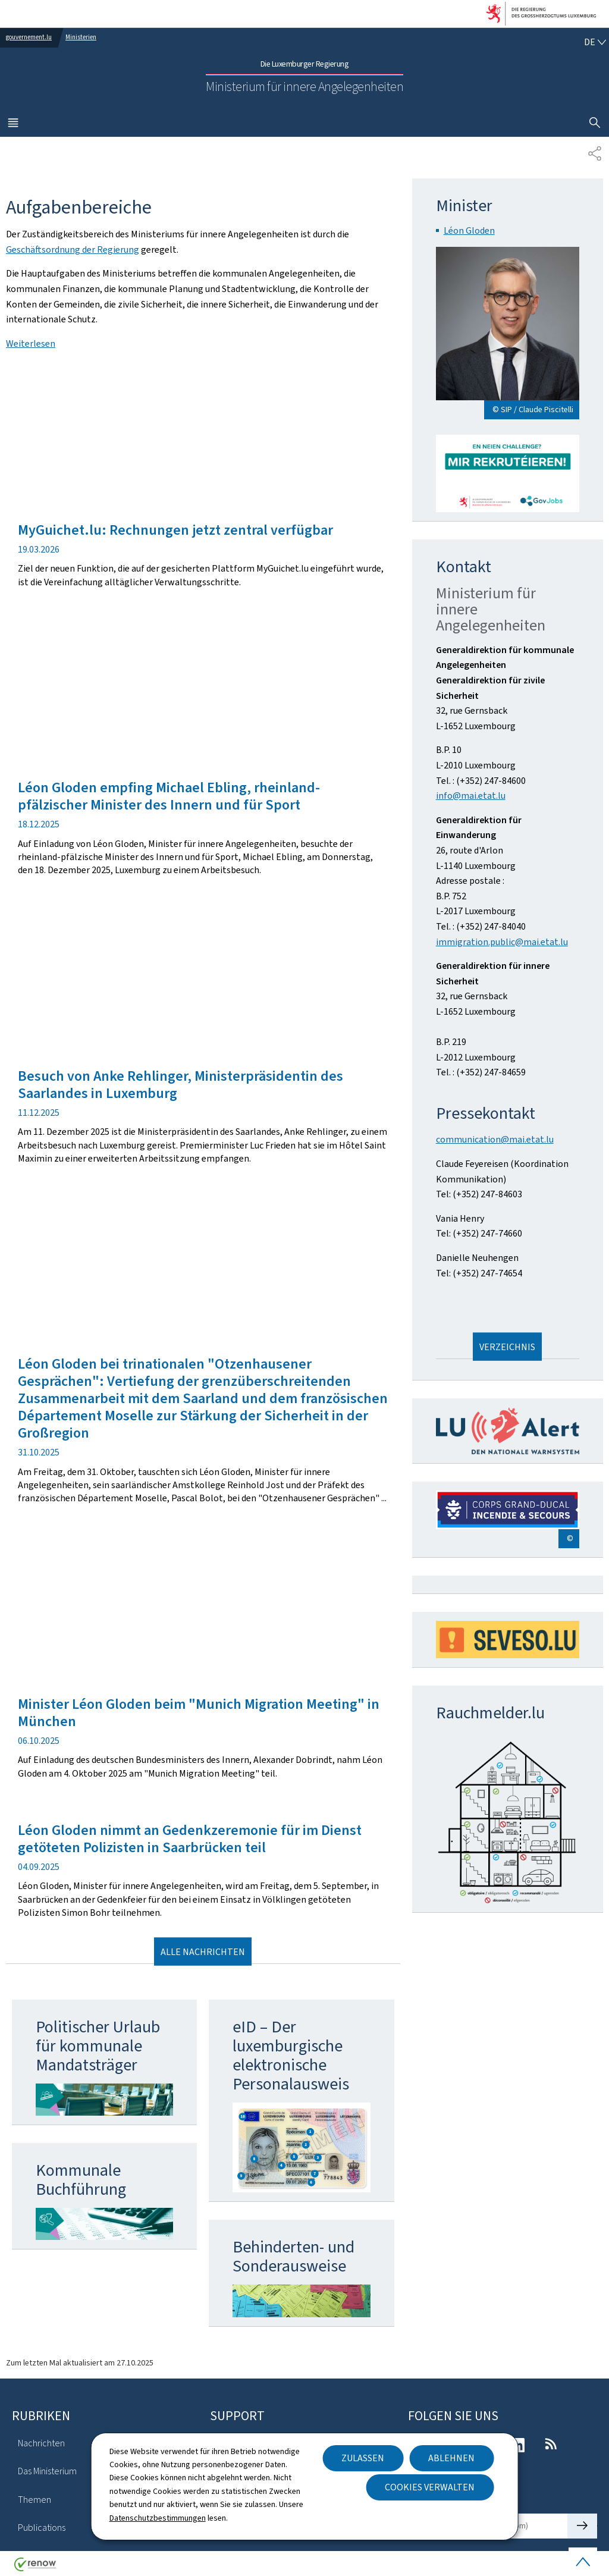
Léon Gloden (469, 230)
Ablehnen (451, 2458)
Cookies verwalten (430, 2487)
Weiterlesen (30, 343)
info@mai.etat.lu (471, 795)
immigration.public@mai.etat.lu (502, 942)
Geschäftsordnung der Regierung (72, 249)
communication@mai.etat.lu (495, 1139)
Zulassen (362, 2458)
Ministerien (80, 37)
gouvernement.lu (29, 37)
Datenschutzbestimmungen (157, 2518)
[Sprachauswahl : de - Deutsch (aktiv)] (594, 42)
